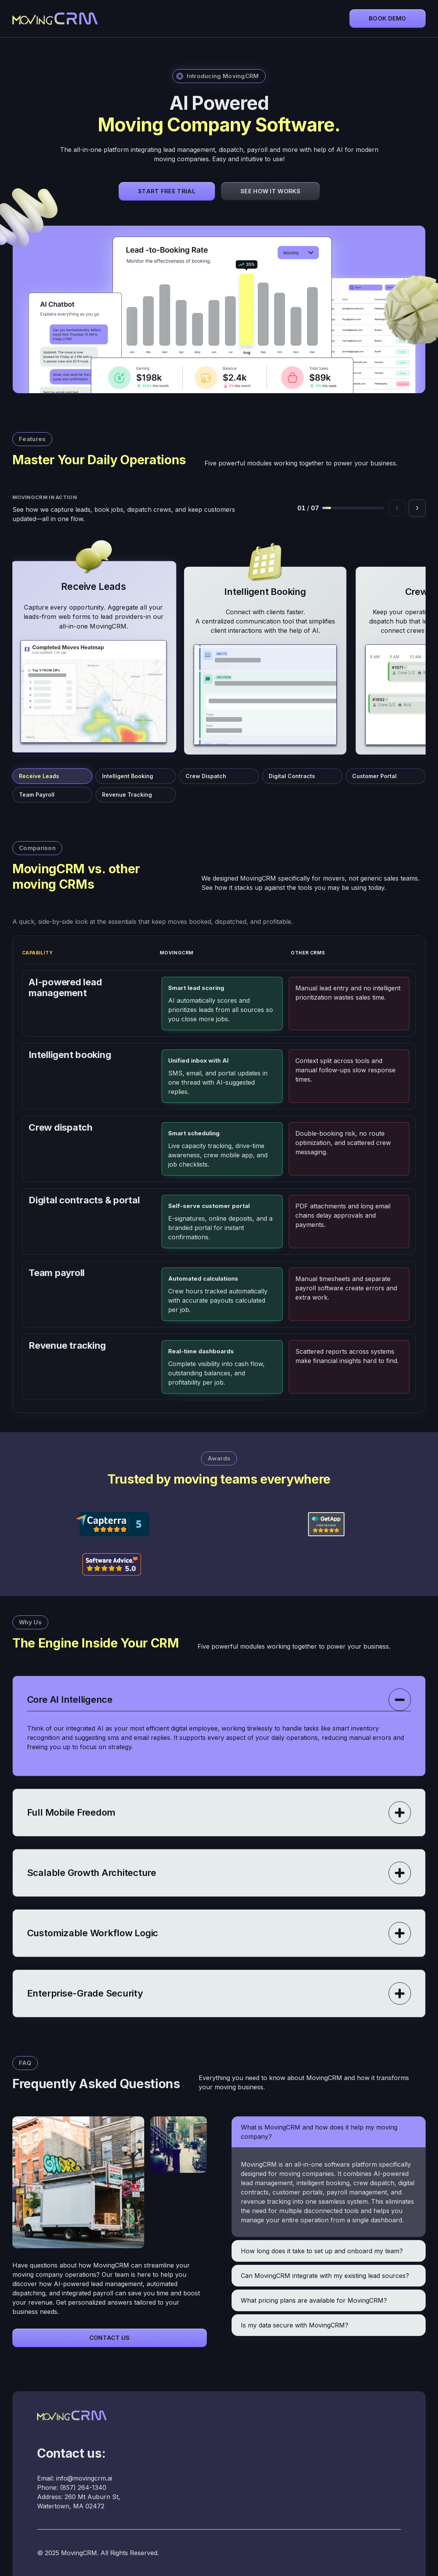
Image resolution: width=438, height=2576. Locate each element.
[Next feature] (417, 507)
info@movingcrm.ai (84, 2478)
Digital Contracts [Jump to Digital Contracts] (292, 776)
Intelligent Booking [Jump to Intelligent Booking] (127, 776)
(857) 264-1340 (83, 2487)
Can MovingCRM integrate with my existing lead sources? (325, 2276)
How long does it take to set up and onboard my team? (322, 2251)
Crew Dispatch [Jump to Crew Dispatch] (206, 776)
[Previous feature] (397, 507)
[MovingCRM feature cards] (219, 644)
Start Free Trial (167, 191)
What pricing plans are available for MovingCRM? (314, 2300)
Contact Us (109, 2337)
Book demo (387, 18)
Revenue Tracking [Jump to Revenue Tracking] (127, 794)
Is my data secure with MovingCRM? (294, 2325)
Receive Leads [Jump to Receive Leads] (39, 776)
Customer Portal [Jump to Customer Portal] (374, 776)
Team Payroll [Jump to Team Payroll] (37, 794)
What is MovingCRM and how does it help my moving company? (319, 2131)
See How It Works (270, 191)
